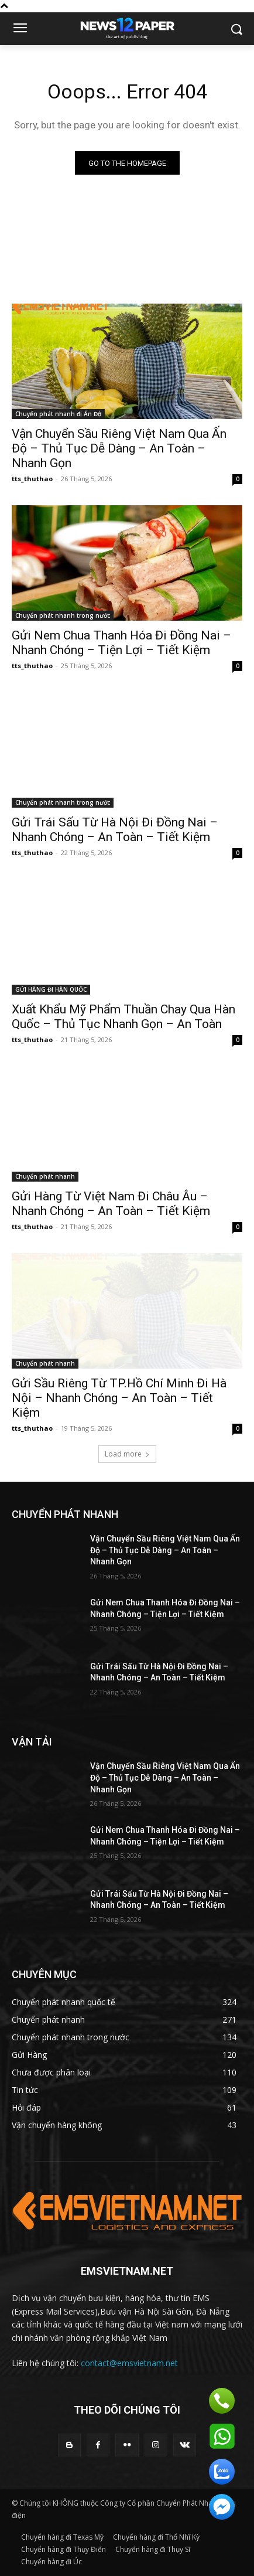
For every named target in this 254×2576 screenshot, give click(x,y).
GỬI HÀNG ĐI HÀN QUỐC (51, 989)
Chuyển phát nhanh (45, 1176)
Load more (127, 1454)
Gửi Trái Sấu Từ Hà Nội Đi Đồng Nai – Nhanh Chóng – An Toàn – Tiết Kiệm (115, 829)
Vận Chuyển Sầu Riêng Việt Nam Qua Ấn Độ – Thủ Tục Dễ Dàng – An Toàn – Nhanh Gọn (119, 448)
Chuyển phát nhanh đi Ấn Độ (58, 414)
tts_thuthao (32, 478)
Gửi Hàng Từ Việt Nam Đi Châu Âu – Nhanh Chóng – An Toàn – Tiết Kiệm (111, 1203)
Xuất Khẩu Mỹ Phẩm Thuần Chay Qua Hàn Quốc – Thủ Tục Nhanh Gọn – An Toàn (123, 1016)
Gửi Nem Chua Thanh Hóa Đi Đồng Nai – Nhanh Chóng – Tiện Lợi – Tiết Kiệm (121, 642)
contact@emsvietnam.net (129, 2363)
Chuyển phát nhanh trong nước (62, 615)
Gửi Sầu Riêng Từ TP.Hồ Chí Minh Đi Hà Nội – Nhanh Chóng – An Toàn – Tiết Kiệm (119, 1398)
